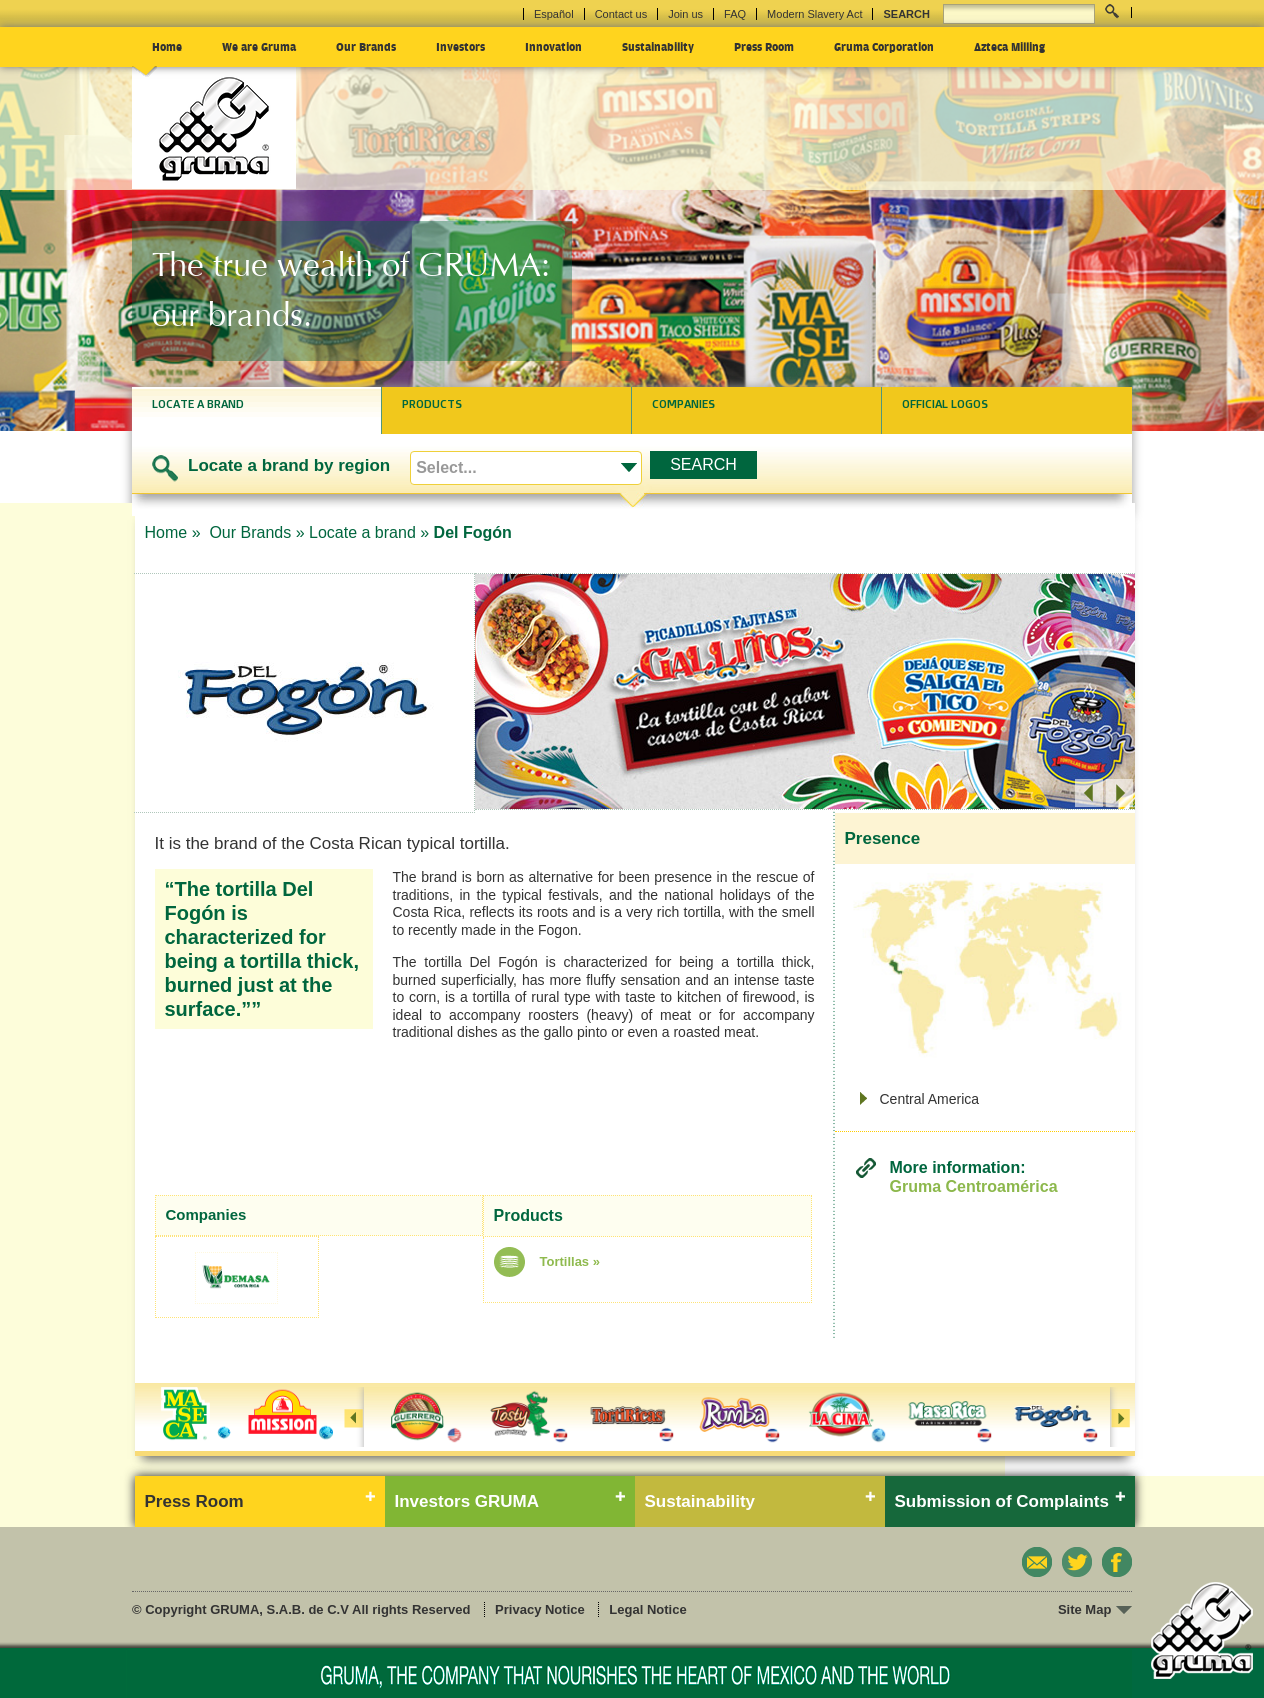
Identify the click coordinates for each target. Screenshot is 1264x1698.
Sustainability (658, 46)
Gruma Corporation (884, 46)
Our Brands (366, 46)
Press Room (764, 46)
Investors (460, 46)
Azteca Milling (1009, 46)
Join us (685, 14)
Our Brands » (256, 532)
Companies (683, 404)
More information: (974, 1177)
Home (167, 46)
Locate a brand (198, 404)
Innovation (553, 46)
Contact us (621, 14)
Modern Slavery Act (814, 14)
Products (432, 404)
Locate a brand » (369, 532)
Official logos (945, 404)
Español (554, 14)
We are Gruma (259, 46)
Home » (175, 532)
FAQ (735, 14)
